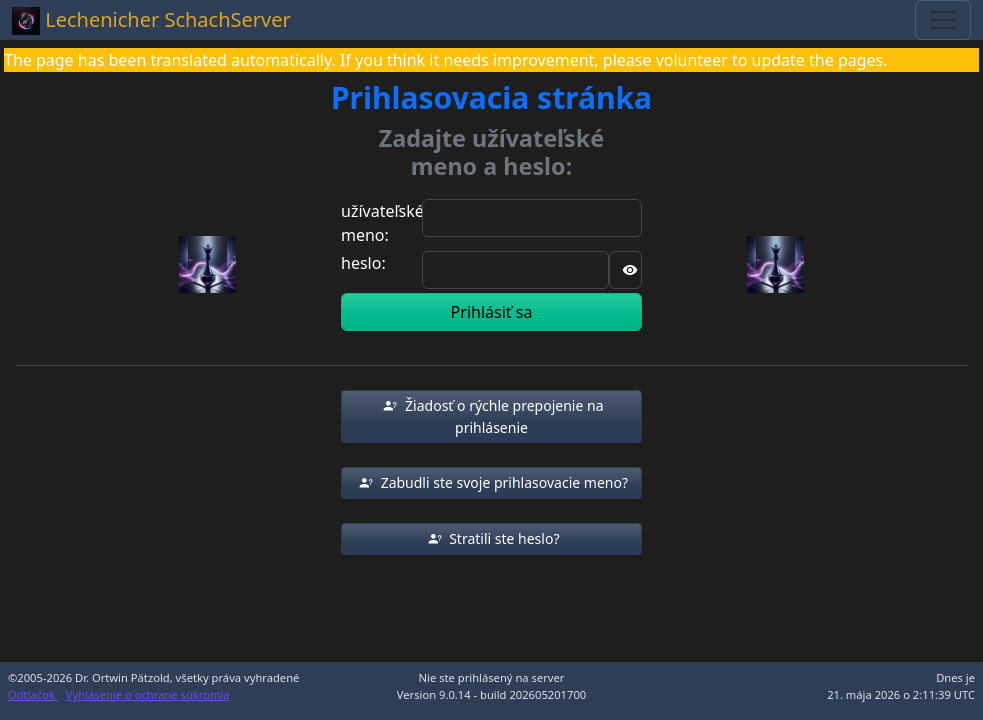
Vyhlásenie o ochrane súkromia (148, 694)
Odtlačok (33, 694)
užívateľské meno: (382, 223)
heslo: (363, 263)
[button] (491, 416)
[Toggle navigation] (943, 20)
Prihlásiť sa (492, 312)
